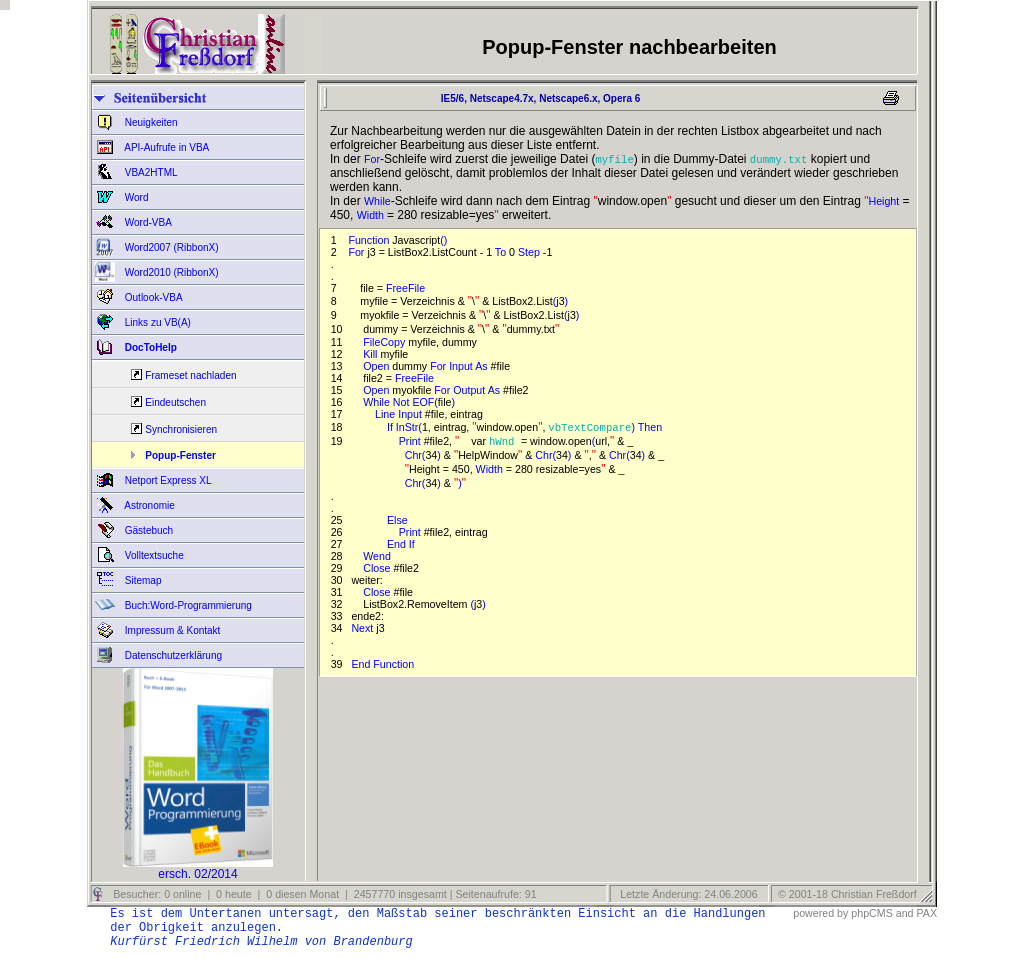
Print (411, 441)
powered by (820, 913)
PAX (926, 913)
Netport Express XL (166, 480)
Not (403, 402)
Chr (413, 455)
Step (530, 252)
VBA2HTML (150, 172)
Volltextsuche (153, 555)
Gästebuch (147, 530)
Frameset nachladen (190, 375)
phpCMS (871, 913)
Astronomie (148, 505)
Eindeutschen (175, 402)
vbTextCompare (589, 427)
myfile (614, 159)
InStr (407, 427)
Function (370, 240)
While (377, 201)
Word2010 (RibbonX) (170, 272)
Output (470, 390)
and (905, 913)
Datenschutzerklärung (172, 655)
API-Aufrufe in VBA (165, 147)
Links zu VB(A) (156, 322)
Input (462, 366)
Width (372, 215)
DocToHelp (149, 347)
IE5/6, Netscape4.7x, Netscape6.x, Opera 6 (537, 98)
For (372, 159)
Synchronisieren (181, 429)
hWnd (505, 441)
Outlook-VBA (152, 297)
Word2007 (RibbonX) (170, 247)
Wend (378, 556)
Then (651, 427)
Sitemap (141, 580)
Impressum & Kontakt (171, 630)
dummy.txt (779, 159)
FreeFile (407, 288)
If (391, 427)
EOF (423, 402)
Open (377, 366)
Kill (371, 354)
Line (386, 414)
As (482, 366)
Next (363, 628)
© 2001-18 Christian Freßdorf (847, 894)
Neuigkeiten (150, 122)
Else (399, 520)
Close (378, 568)
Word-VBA (147, 222)
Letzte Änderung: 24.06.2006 (687, 894)
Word (135, 197)
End (398, 544)
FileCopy (385, 342)
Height (883, 201)
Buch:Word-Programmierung (187, 605)
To (502, 252)
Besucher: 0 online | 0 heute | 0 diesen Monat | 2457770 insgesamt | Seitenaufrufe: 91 (323, 894)
